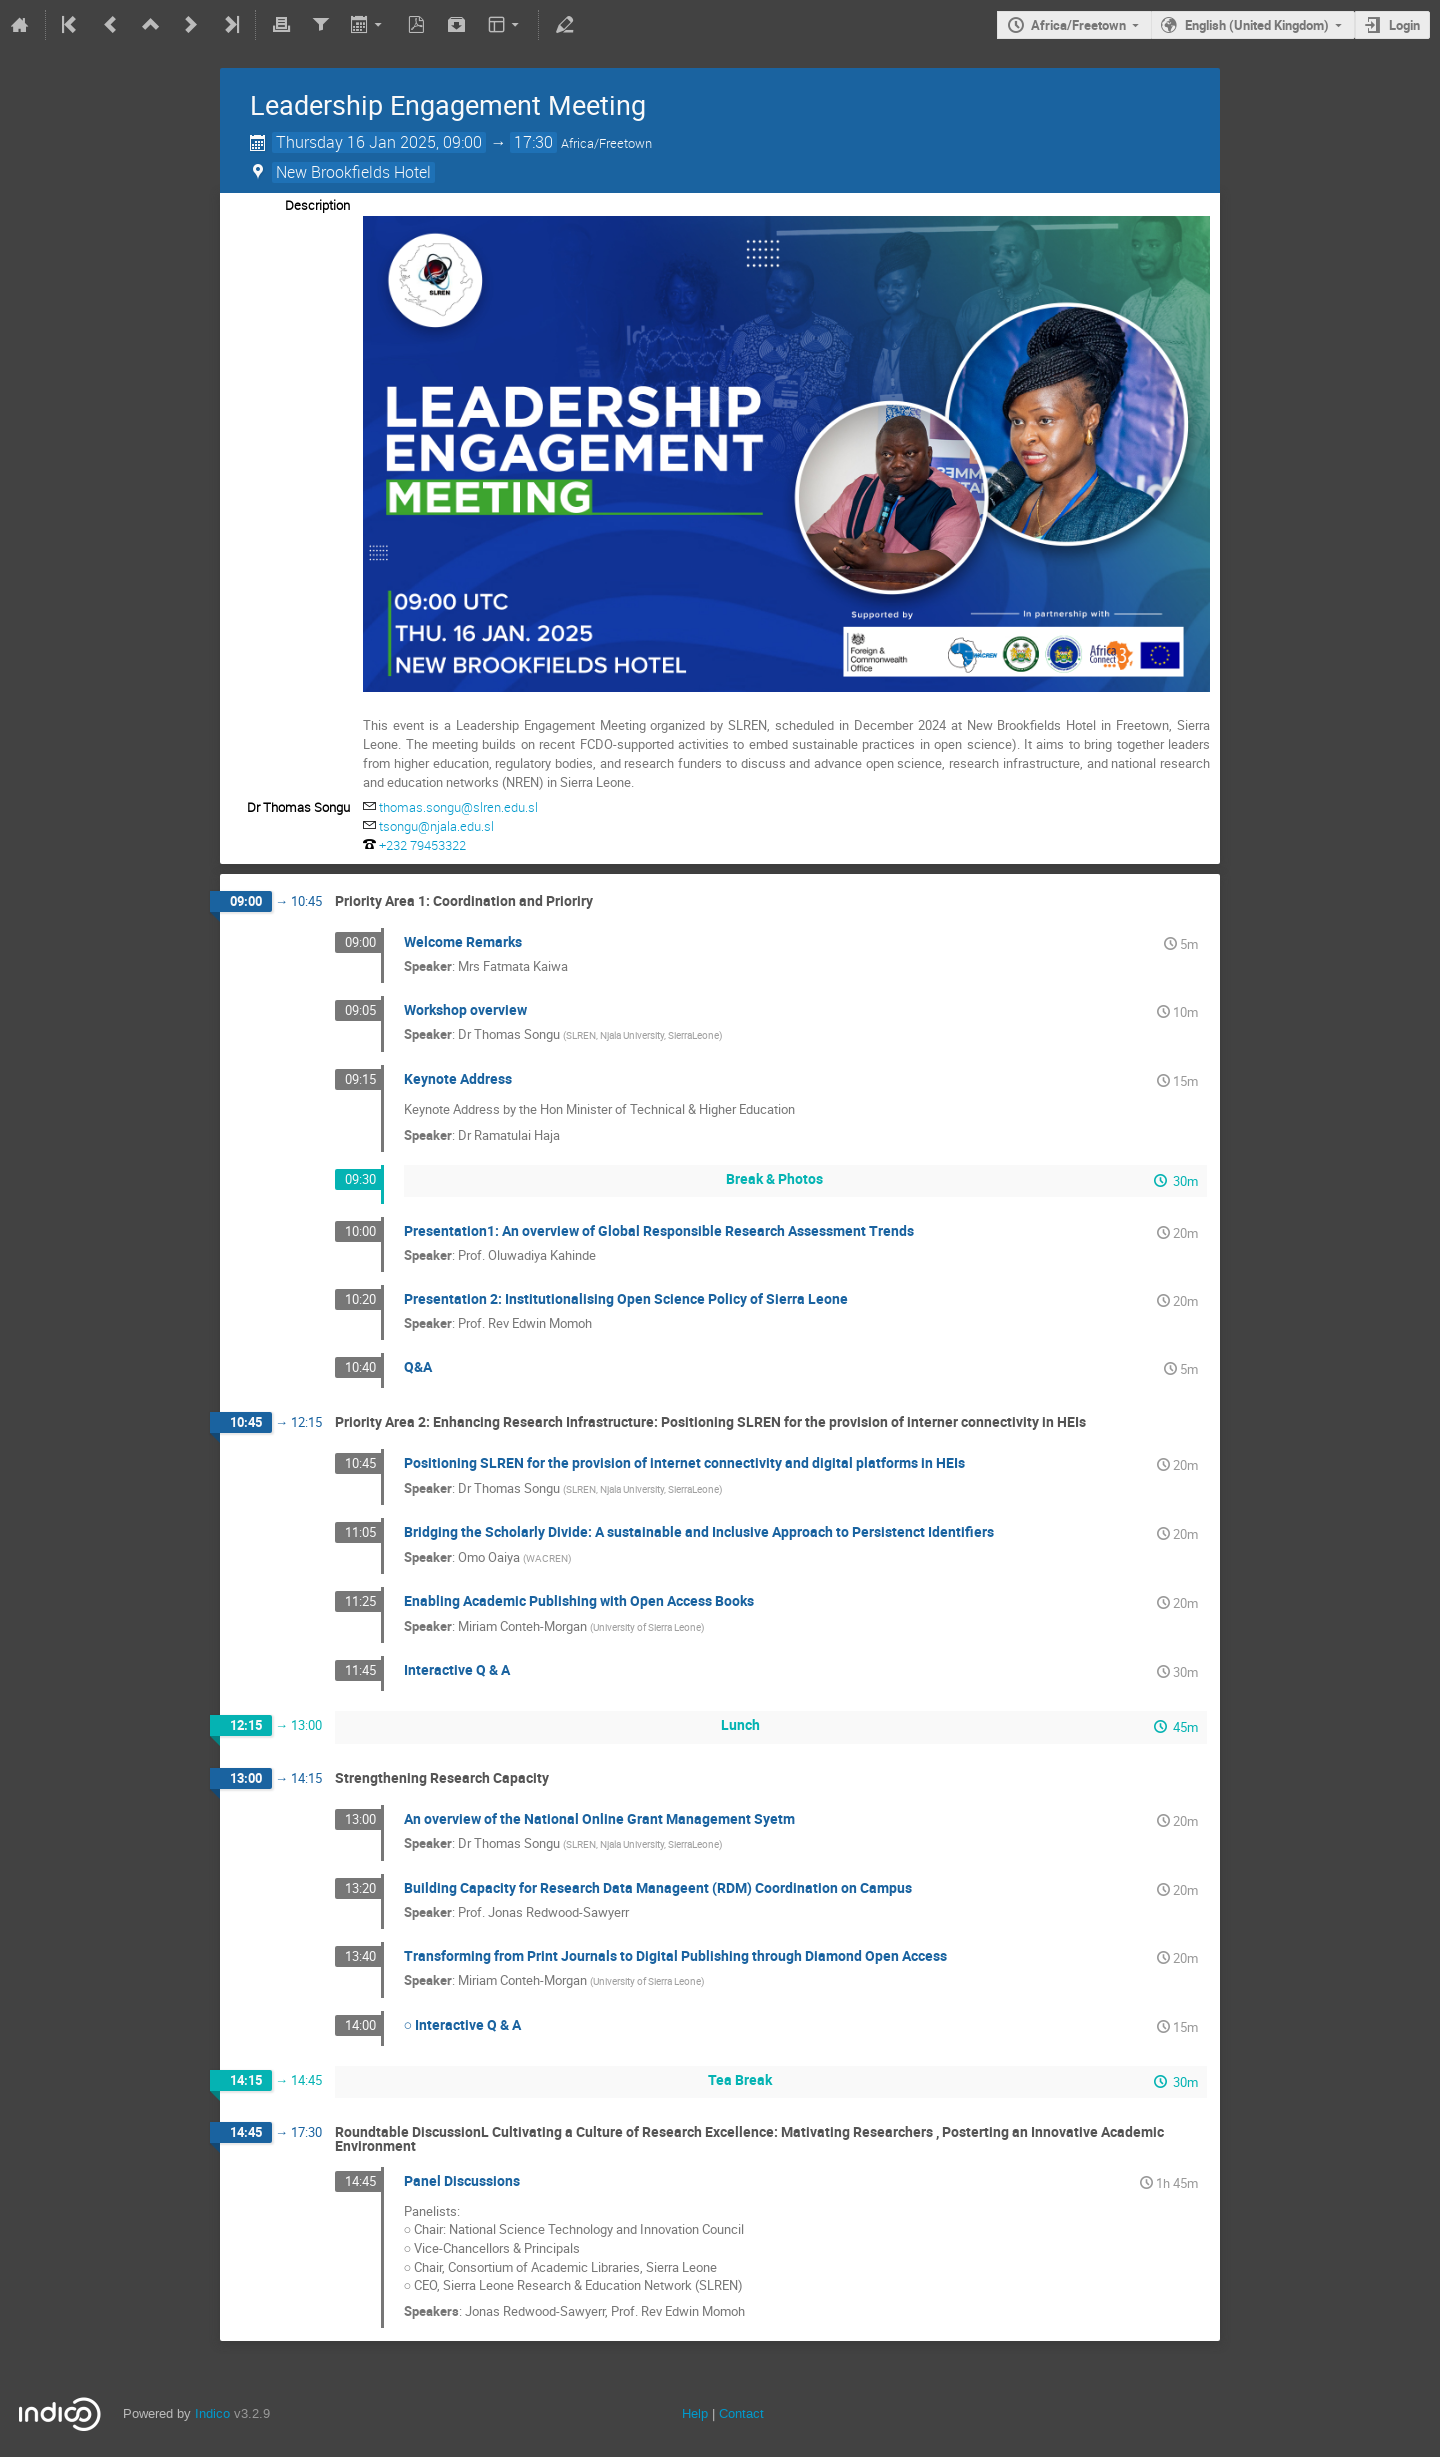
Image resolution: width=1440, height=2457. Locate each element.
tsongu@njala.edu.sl (436, 826)
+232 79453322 (422, 845)
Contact (741, 2413)
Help (695, 2413)
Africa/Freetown (1078, 25)
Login (1404, 25)
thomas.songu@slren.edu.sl (458, 807)
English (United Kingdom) (1257, 25)
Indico (212, 2413)
